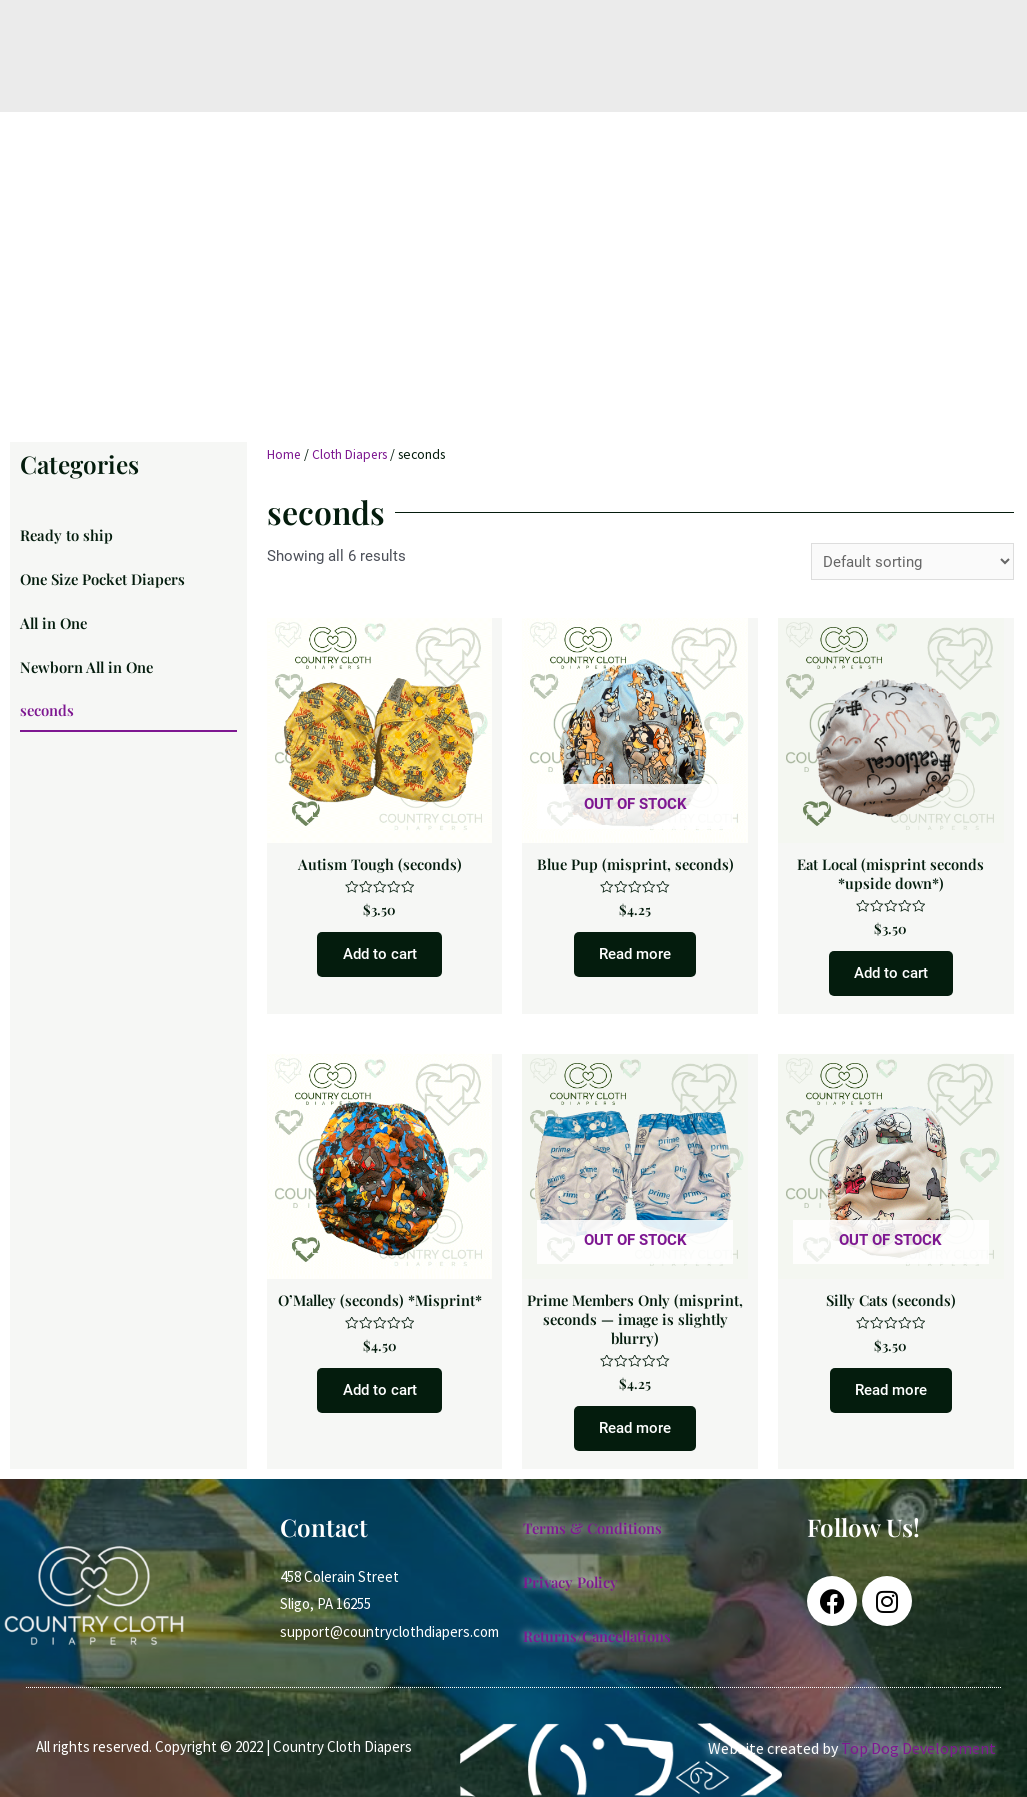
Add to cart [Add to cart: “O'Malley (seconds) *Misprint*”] (380, 1400)
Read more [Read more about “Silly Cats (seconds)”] (891, 1400)
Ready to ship (67, 536)
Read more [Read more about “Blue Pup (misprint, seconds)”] (635, 958)
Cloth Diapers (351, 454)
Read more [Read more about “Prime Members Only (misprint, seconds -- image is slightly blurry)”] (635, 1439)
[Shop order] (912, 561)
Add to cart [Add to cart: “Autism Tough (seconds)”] (380, 958)
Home (284, 454)
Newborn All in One (89, 674)
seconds (47, 720)
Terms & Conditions (593, 1541)
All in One (55, 628)
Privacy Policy (572, 1595)
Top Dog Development (918, 1761)
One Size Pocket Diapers (105, 582)
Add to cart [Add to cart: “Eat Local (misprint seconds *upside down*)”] (891, 977)
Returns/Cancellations (601, 1649)
